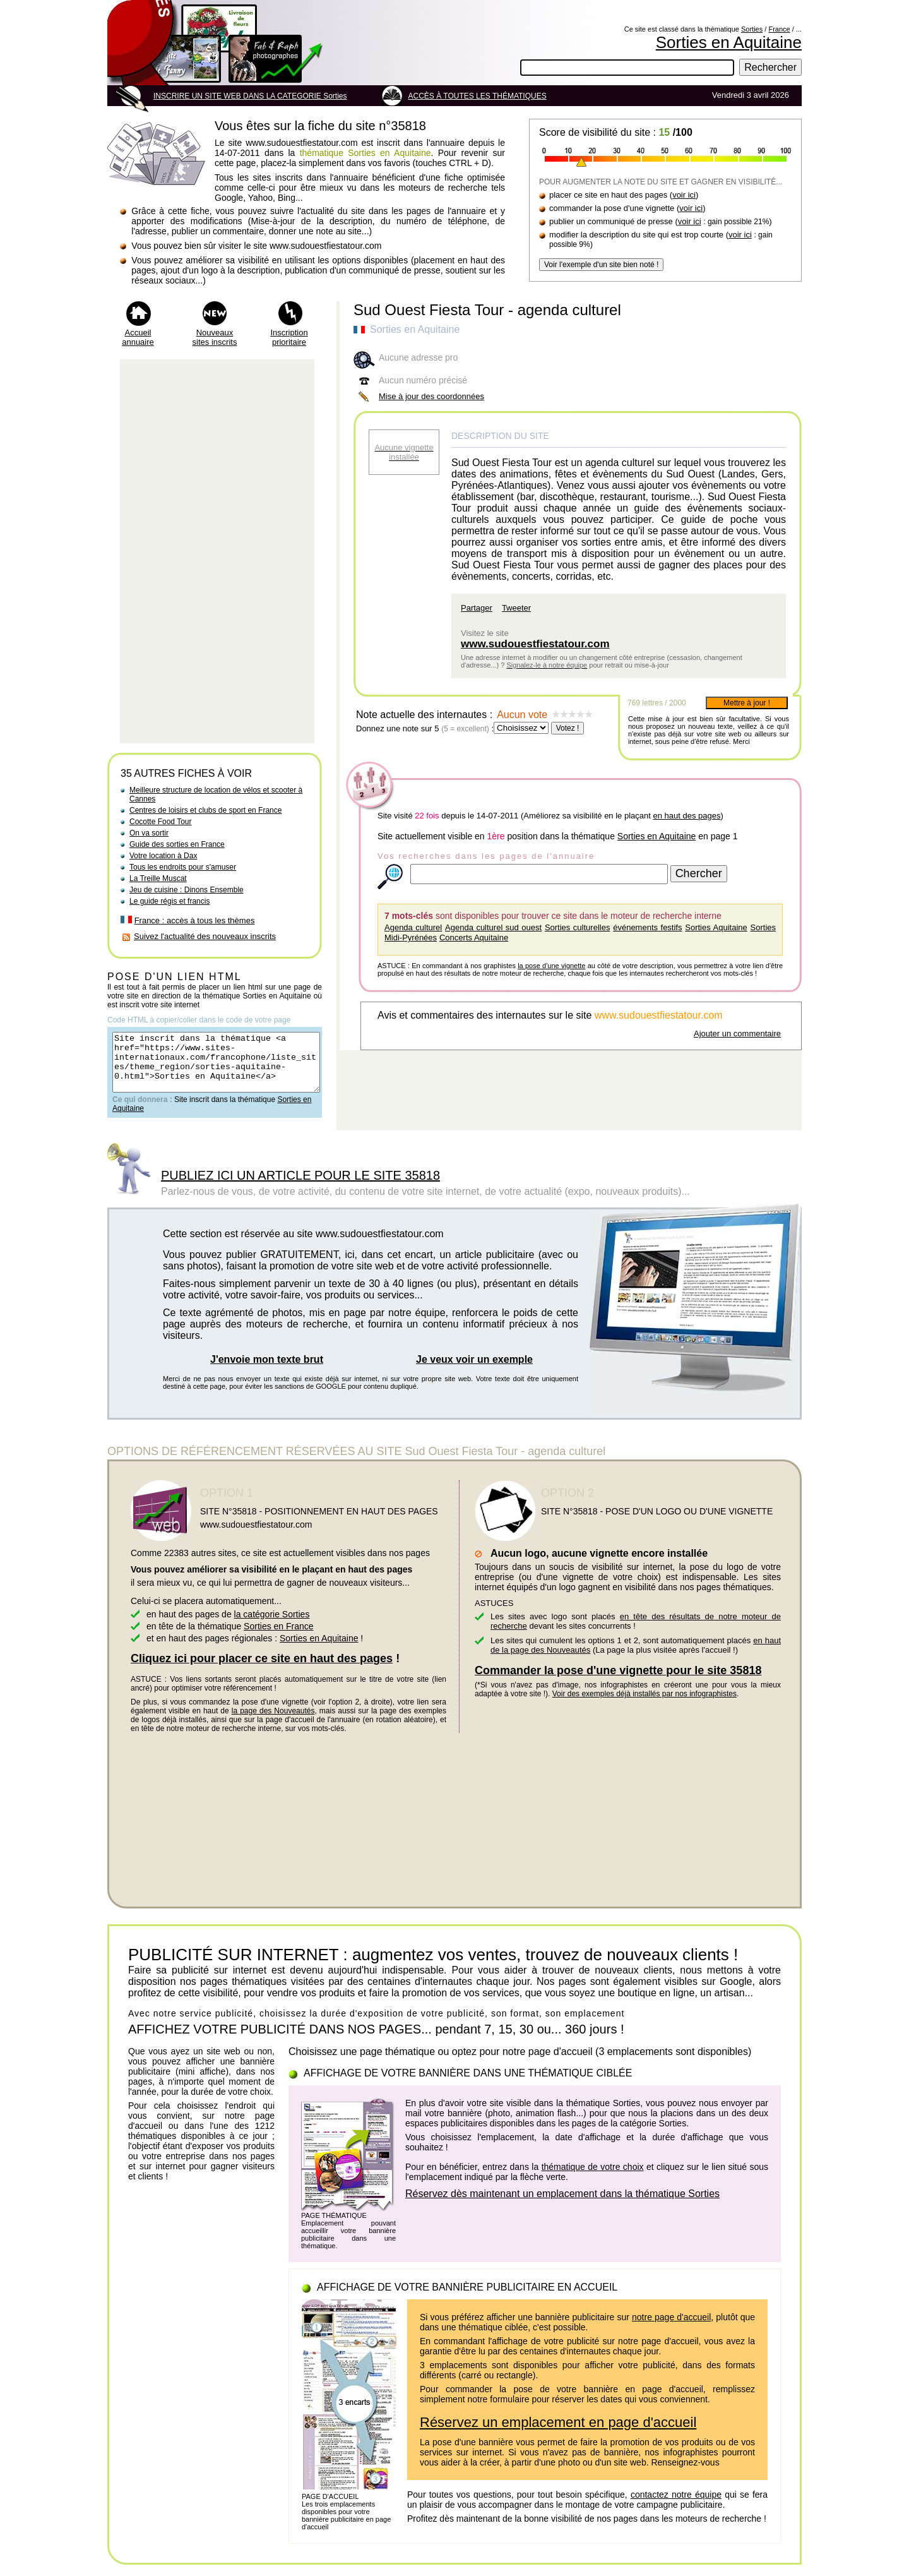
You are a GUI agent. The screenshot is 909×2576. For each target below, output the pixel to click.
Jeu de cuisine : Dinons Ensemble (186, 889)
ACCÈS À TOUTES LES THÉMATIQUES (477, 96)
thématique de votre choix (593, 2178)
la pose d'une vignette (551, 965)
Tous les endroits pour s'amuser (182, 867)
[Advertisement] (217, 551)
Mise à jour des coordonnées (431, 396)
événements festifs (647, 927)
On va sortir (149, 833)
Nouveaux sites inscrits (215, 337)
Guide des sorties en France (177, 844)
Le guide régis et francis (169, 901)
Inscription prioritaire (288, 337)
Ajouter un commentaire (737, 1033)
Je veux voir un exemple (474, 1370)
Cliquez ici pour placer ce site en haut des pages (262, 1669)
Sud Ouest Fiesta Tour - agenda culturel (487, 309)
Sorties (752, 29)
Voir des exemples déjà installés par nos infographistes (644, 1705)
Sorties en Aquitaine (729, 42)
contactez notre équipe (676, 2506)
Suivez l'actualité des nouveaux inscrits (205, 936)
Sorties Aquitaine (716, 927)
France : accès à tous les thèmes (194, 920)
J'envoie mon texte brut (266, 1370)
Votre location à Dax (163, 855)
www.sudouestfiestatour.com (535, 644)
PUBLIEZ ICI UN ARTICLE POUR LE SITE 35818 (300, 1187)
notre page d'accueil (671, 2328)
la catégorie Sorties (272, 1625)
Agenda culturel (413, 927)
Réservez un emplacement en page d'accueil (558, 2433)
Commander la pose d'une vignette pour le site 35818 (618, 1681)
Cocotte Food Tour (160, 821)
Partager (476, 608)
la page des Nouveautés (273, 1722)
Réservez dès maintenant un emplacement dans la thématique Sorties (562, 2205)
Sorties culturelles (577, 927)
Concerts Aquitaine (473, 937)
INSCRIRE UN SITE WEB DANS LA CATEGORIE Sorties (250, 96)
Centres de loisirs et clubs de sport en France (205, 810)
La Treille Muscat (158, 878)
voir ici (684, 195)
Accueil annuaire (138, 337)
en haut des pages (686, 815)
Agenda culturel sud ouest (493, 927)
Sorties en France (279, 1637)
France (779, 29)
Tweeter (516, 608)
